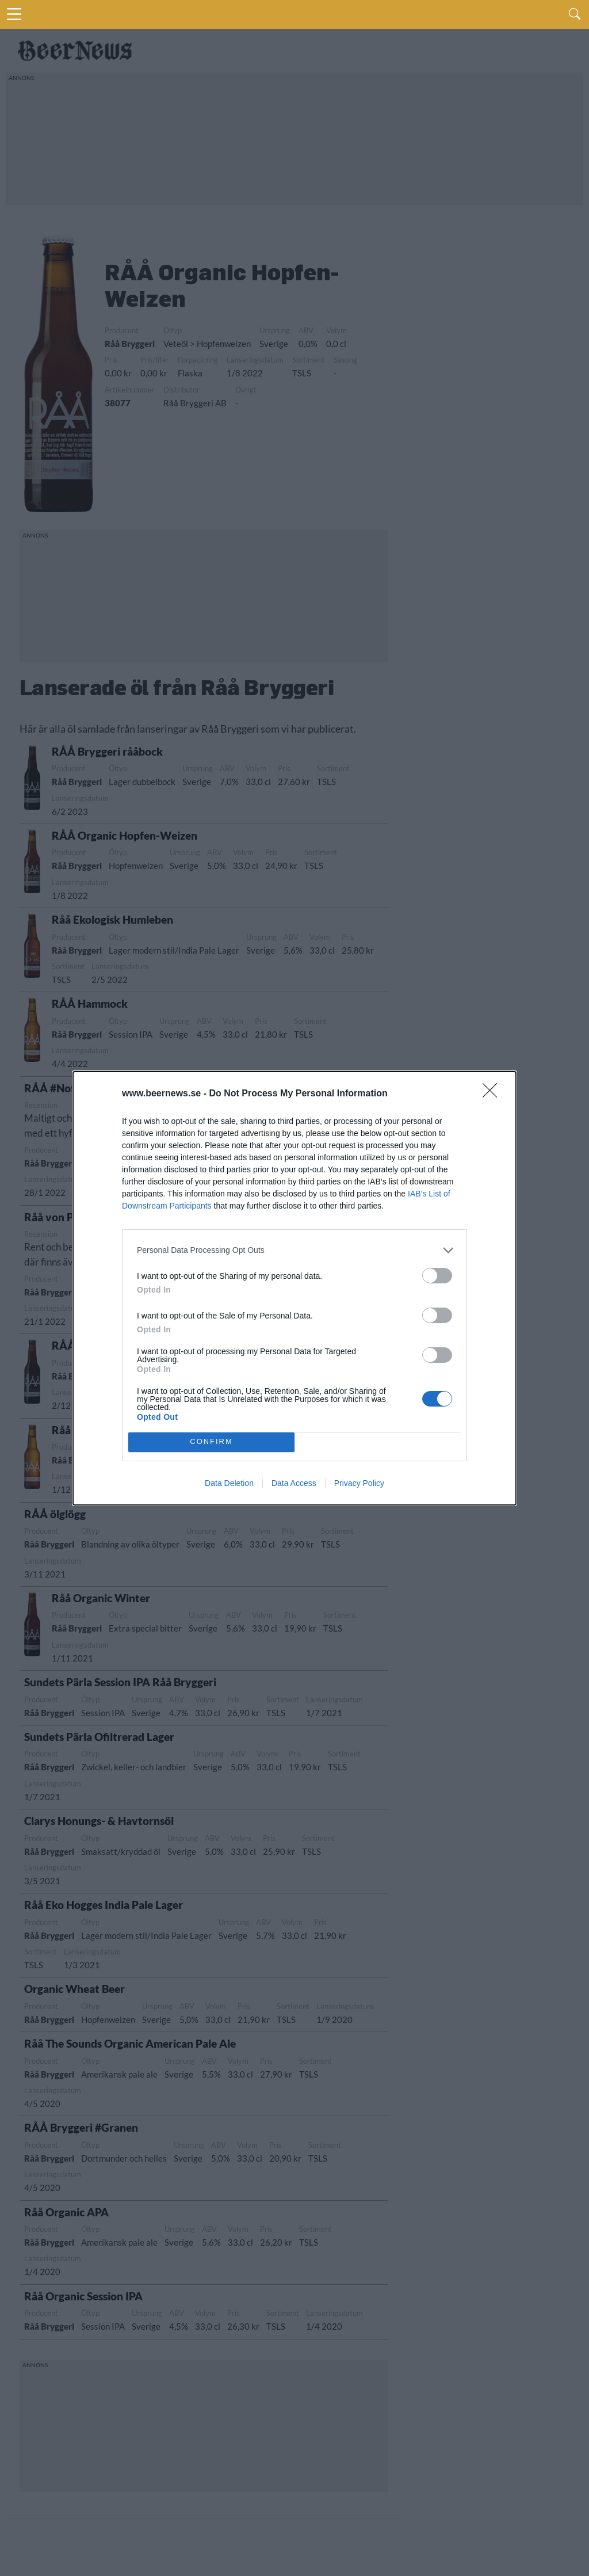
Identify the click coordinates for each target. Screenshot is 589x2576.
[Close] (493, 1094)
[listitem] (294, 1250)
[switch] (437, 1275)
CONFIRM (211, 1442)
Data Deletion (229, 1483)
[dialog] (294, 1288)
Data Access (293, 1483)
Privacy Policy (359, 1483)
